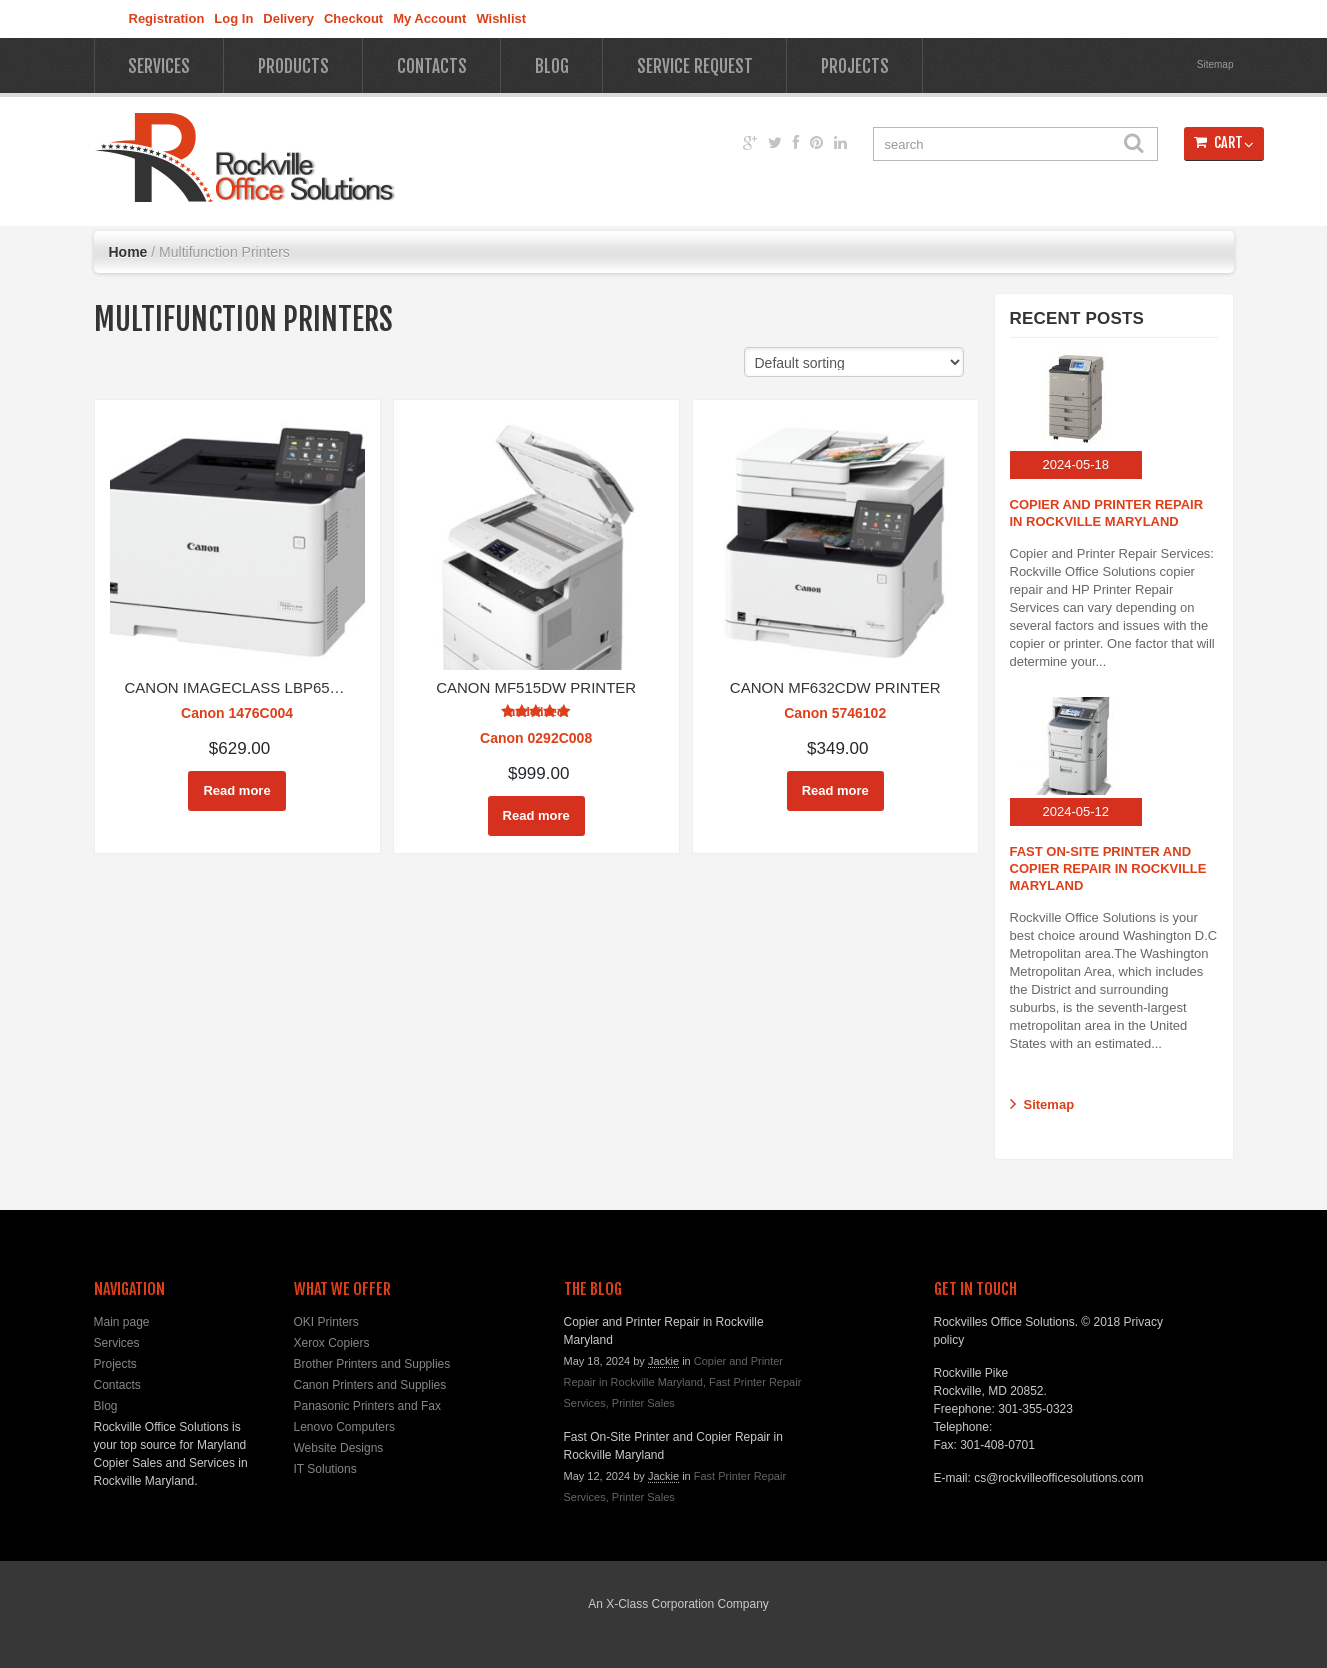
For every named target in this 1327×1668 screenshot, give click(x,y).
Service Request (695, 66)
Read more (236, 790)
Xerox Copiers (332, 1343)
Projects (855, 66)
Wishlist (501, 18)
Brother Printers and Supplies (372, 1364)
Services (159, 66)
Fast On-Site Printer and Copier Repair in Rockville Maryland (1108, 868)
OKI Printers (326, 1322)
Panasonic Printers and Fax (367, 1406)
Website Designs (339, 1448)
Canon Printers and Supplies (370, 1385)
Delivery (288, 18)
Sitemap (1215, 64)
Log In (233, 18)
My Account (429, 18)
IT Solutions (325, 1469)
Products (293, 66)
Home (128, 252)
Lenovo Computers (344, 1427)
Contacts (432, 66)
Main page (122, 1322)
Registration (167, 18)
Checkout (353, 18)
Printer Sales (643, 1403)
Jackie (663, 1361)
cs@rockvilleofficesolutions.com (1058, 1478)
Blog (552, 66)
